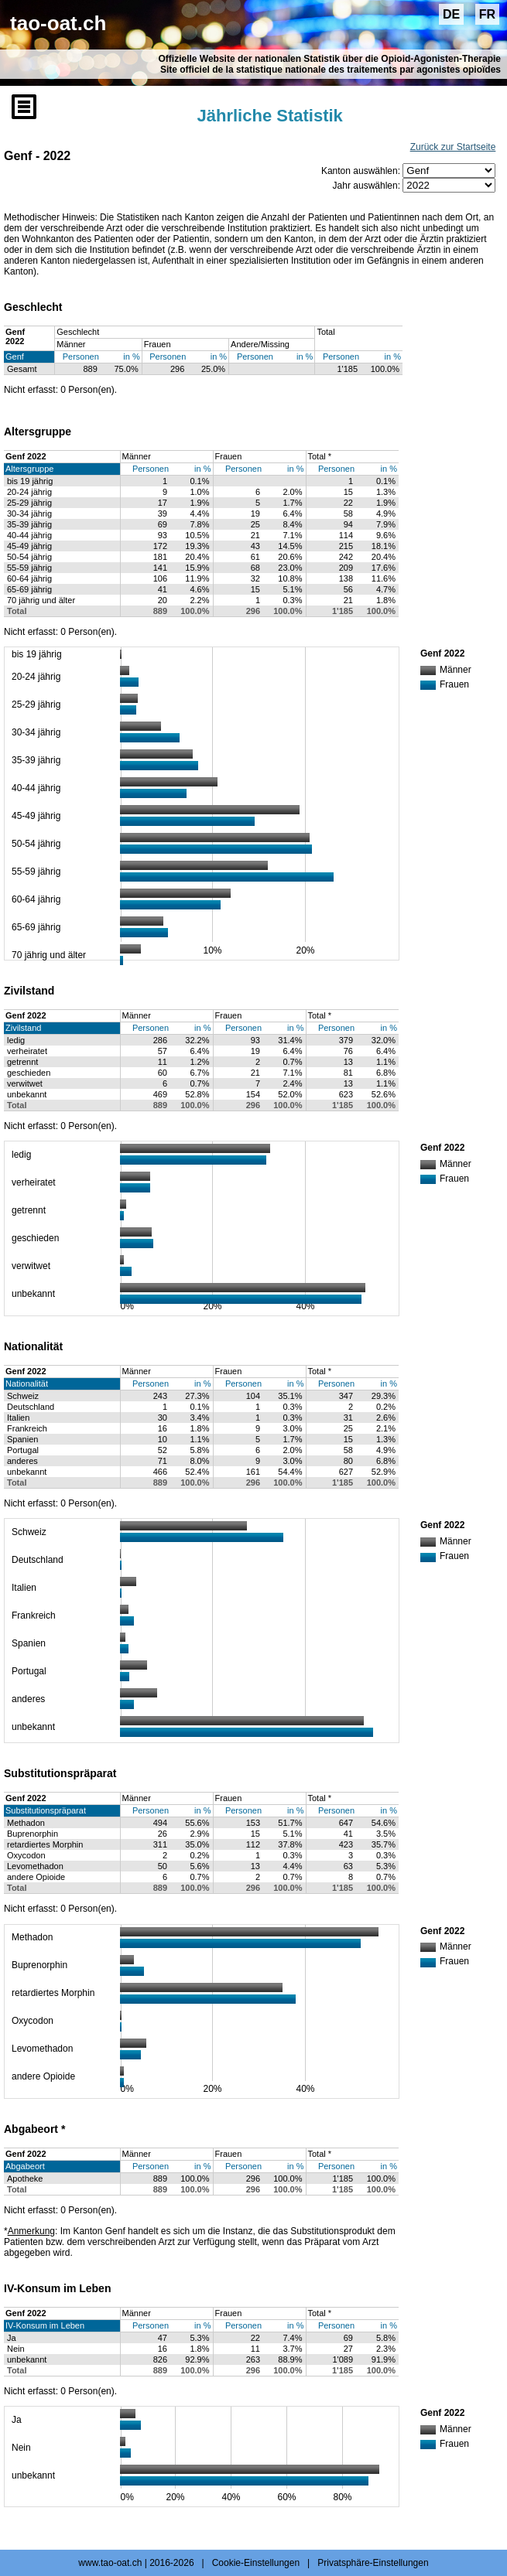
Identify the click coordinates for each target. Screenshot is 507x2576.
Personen (81, 356)
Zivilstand (23, 1027)
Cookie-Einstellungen (256, 2562)
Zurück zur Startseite (453, 147)
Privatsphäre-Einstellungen (372, 2562)
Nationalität (26, 1383)
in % (131, 356)
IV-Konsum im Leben (44, 2325)
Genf (14, 356)
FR (487, 14)
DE (451, 14)
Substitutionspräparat (45, 1810)
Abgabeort (25, 2166)
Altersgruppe (29, 468)
